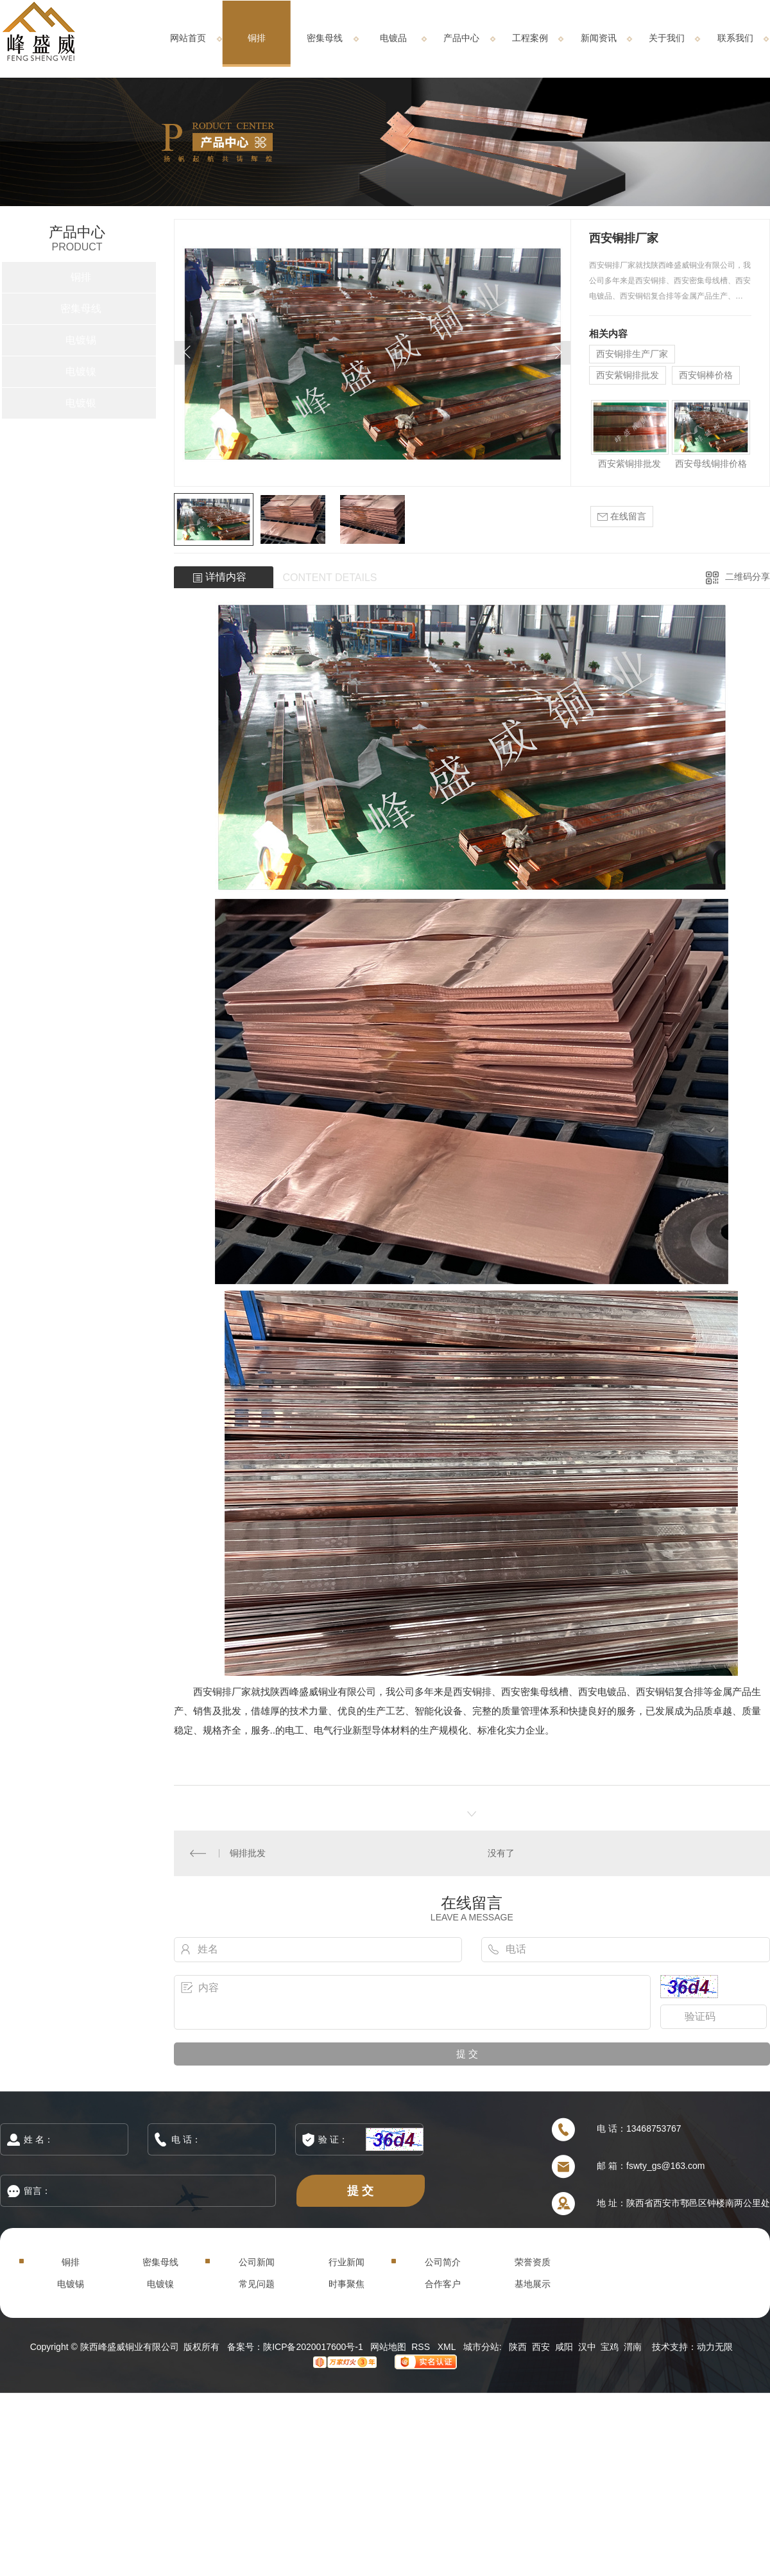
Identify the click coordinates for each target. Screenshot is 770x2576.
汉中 (587, 2347)
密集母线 (325, 38)
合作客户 (443, 2283)
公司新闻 (257, 2262)
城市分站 (481, 2347)
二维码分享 (747, 576)
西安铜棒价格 (706, 375)
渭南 (633, 2347)
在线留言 (621, 516)
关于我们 (667, 38)
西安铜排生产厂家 (632, 354)
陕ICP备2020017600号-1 (313, 2347)
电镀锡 (80, 340)
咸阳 (564, 2347)
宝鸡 (610, 2347)
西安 (541, 2347)
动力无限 (715, 2347)
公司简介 (443, 2262)
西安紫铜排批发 (627, 375)
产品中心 (461, 38)
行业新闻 (346, 2262)
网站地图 (388, 2347)
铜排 (257, 38)
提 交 (360, 2190)
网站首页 (188, 38)
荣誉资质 (533, 2262)
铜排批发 (248, 1853)
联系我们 (735, 38)
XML (448, 2347)
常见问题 (257, 2283)
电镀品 (393, 38)
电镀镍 (80, 371)
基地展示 (533, 2283)
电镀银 (80, 402)
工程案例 (530, 38)
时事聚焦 (346, 2283)
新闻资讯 (599, 38)
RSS (421, 2347)
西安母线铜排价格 (711, 463)
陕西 (518, 2347)
